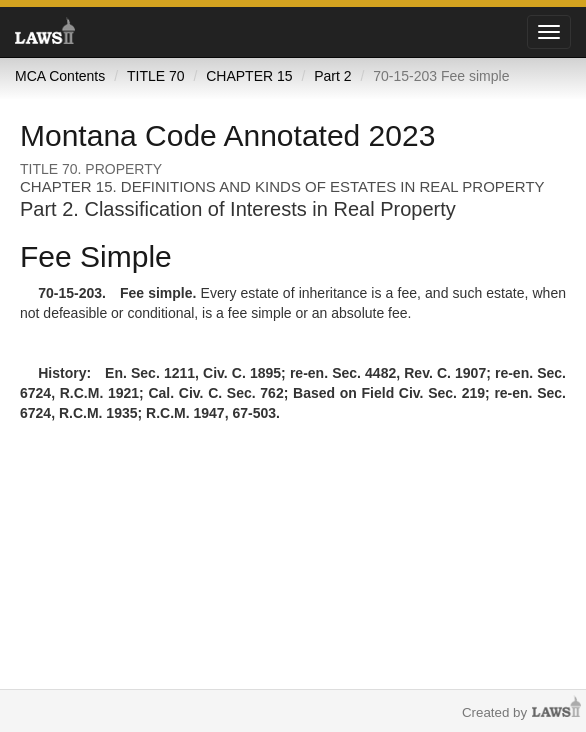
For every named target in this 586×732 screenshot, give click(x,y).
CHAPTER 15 (249, 76)
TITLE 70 (156, 76)
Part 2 (332, 76)
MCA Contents (60, 76)
